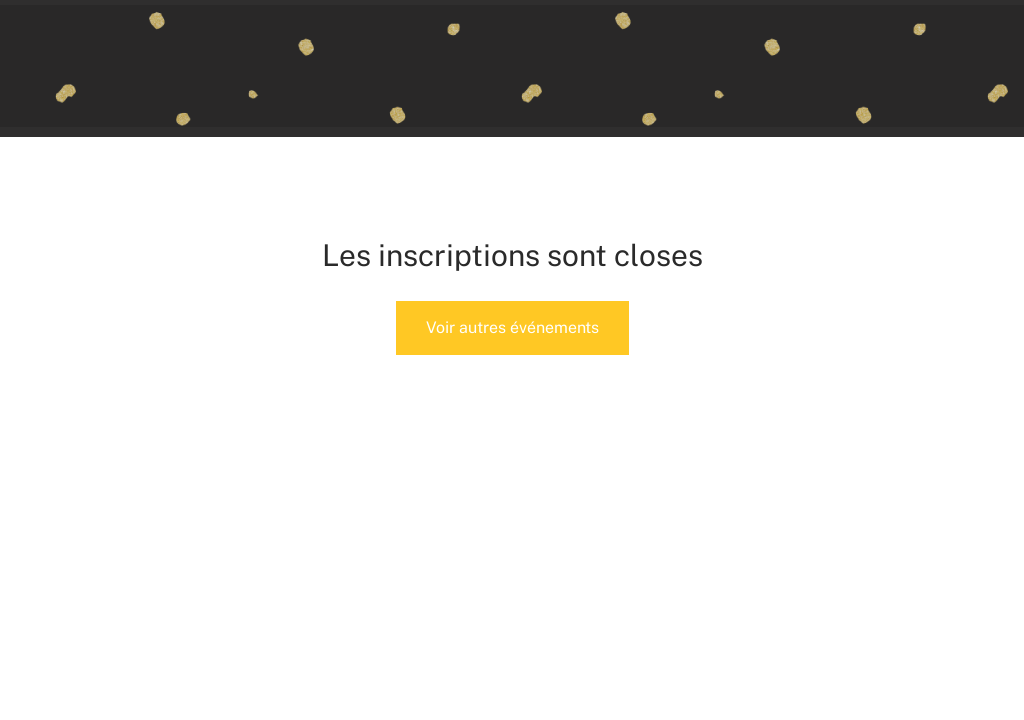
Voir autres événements (512, 327)
